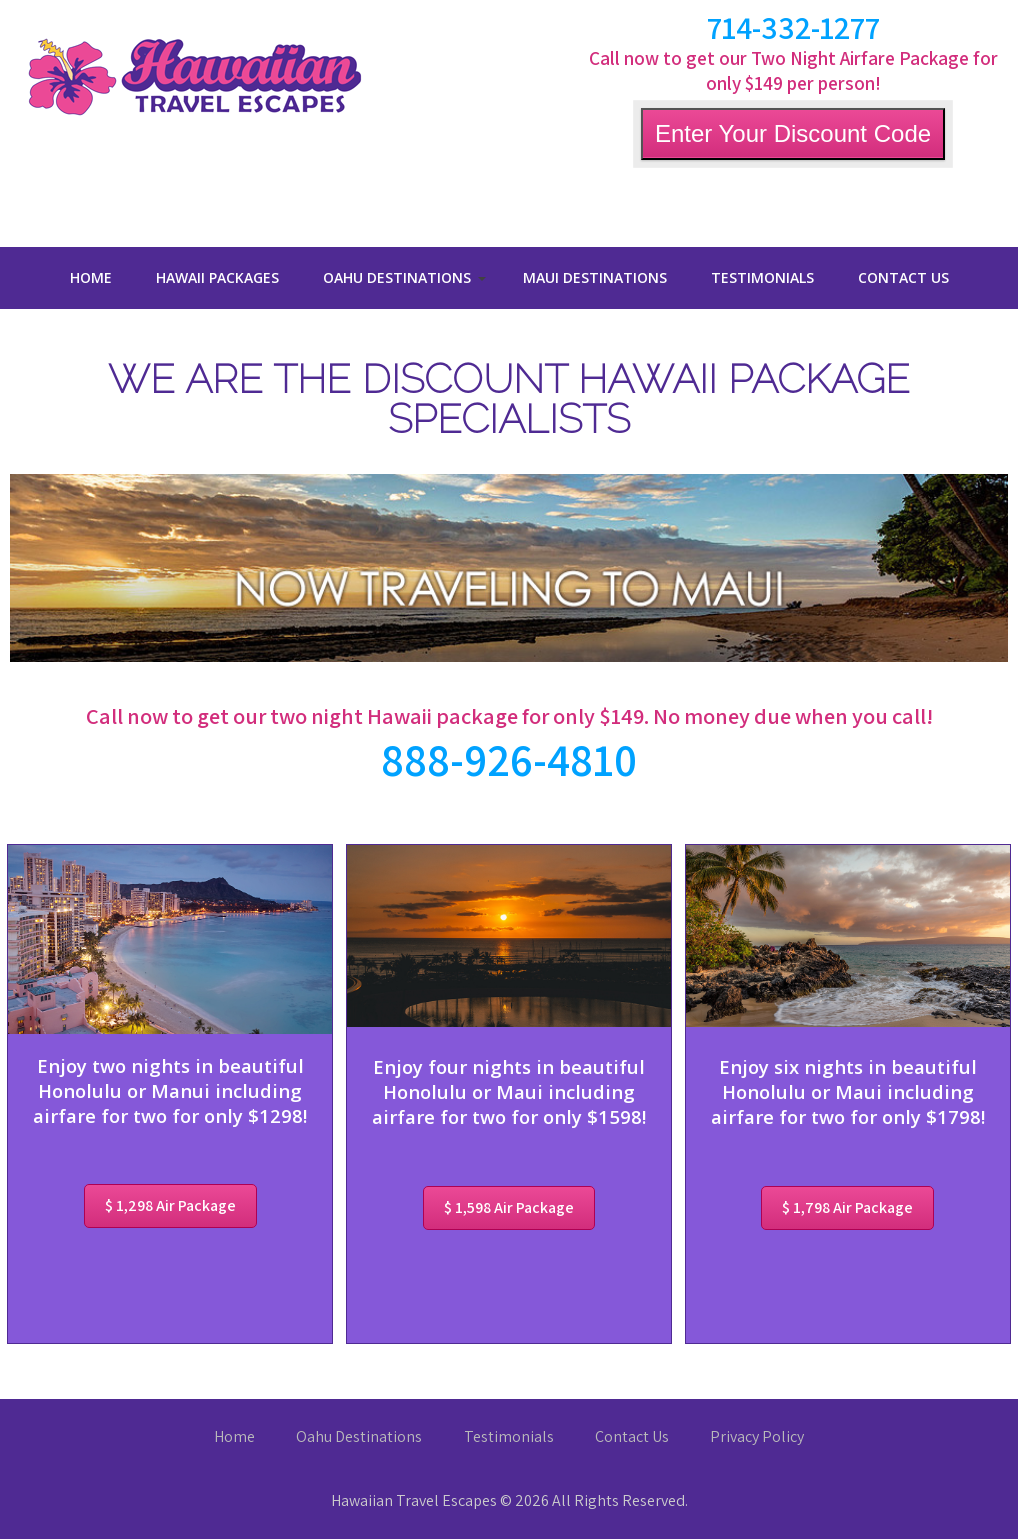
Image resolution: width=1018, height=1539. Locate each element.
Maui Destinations (595, 277)
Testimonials (762, 277)
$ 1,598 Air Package (509, 1207)
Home (91, 277)
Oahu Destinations (397, 277)
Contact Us (903, 277)
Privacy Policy (757, 1436)
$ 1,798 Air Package (847, 1207)
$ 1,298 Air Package (170, 1205)
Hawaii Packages (217, 277)
